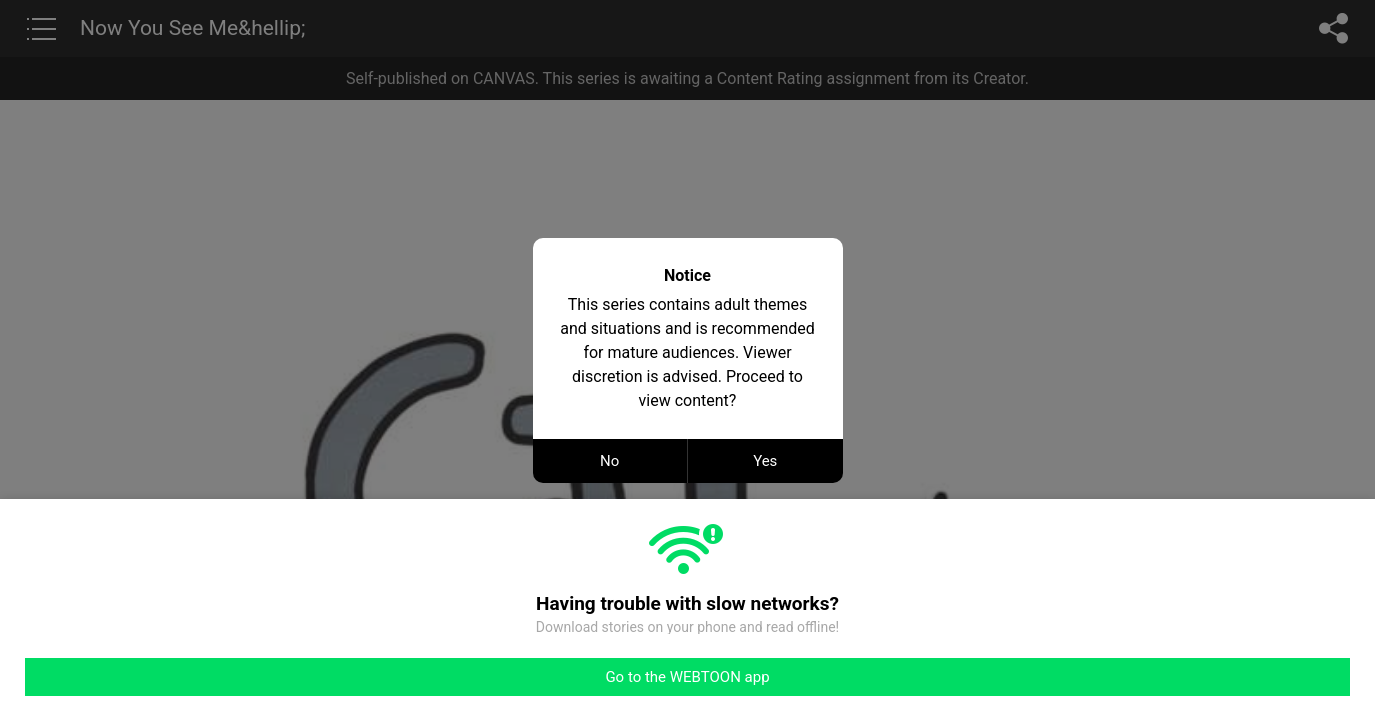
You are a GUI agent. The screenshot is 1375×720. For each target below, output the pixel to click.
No (609, 461)
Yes (765, 461)
